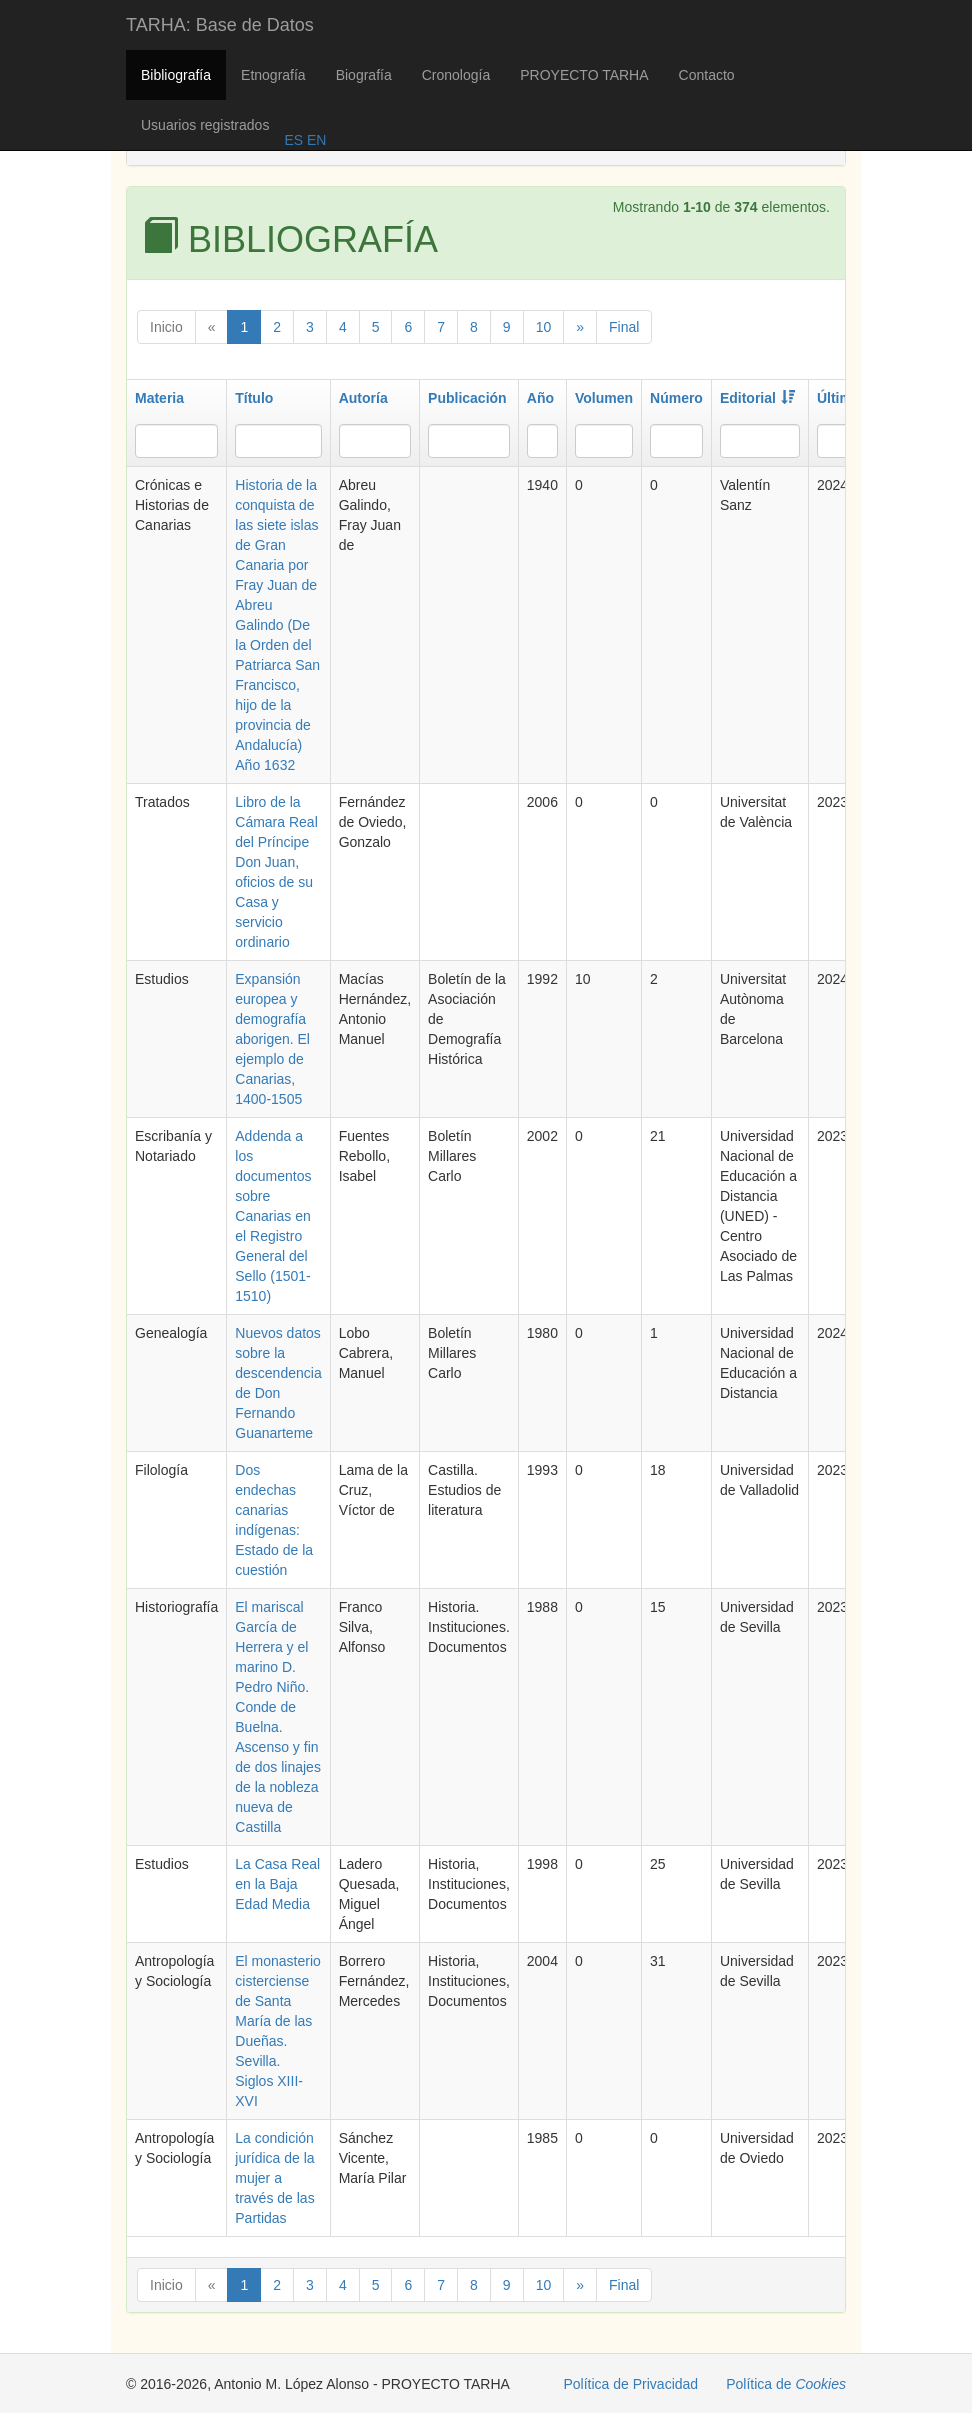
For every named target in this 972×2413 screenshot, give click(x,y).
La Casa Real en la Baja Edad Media (277, 1884)
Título (254, 398)
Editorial (757, 398)
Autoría (363, 398)
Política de (786, 2384)
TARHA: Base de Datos (220, 25)
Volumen (604, 398)
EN (314, 140)
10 (544, 327)
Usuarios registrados (205, 125)
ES (293, 140)
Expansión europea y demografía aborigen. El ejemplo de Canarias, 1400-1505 (272, 1039)
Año (540, 398)
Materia (159, 398)
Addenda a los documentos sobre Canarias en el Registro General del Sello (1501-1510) (273, 1216)
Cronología (456, 75)
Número (676, 398)
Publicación (467, 398)
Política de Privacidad (631, 2384)
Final (624, 327)
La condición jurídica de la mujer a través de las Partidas (274, 2178)
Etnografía (273, 75)
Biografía (364, 75)
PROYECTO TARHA (584, 75)
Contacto (707, 75)
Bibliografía (176, 75)
